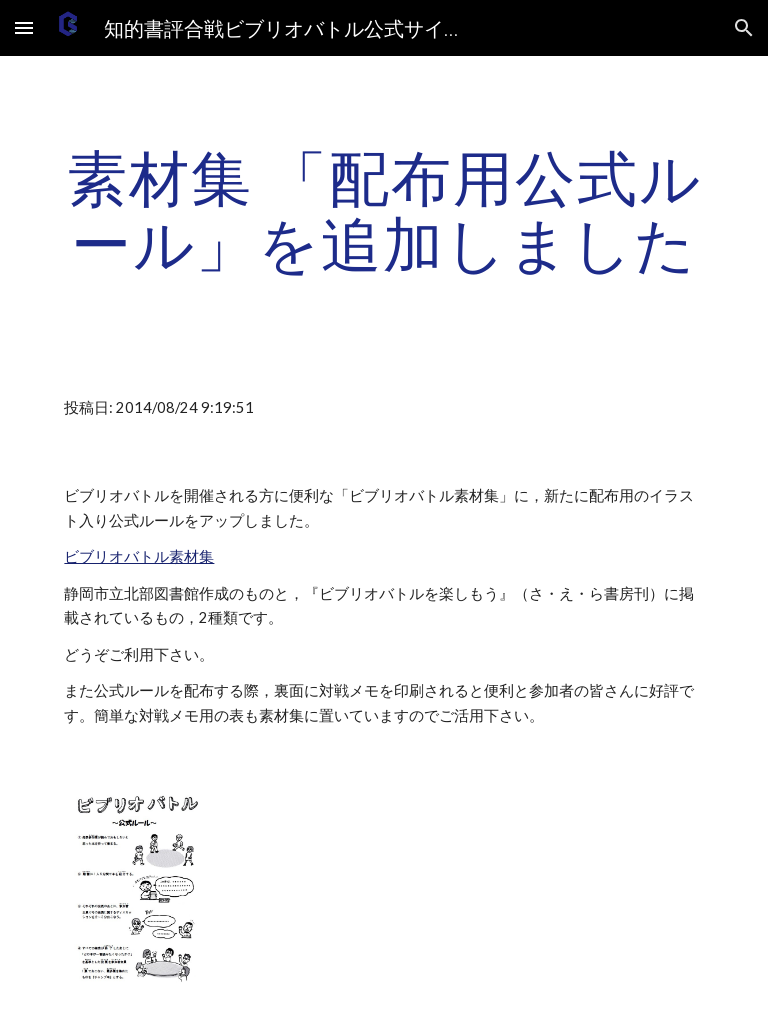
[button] (24, 27)
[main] (383, 210)
